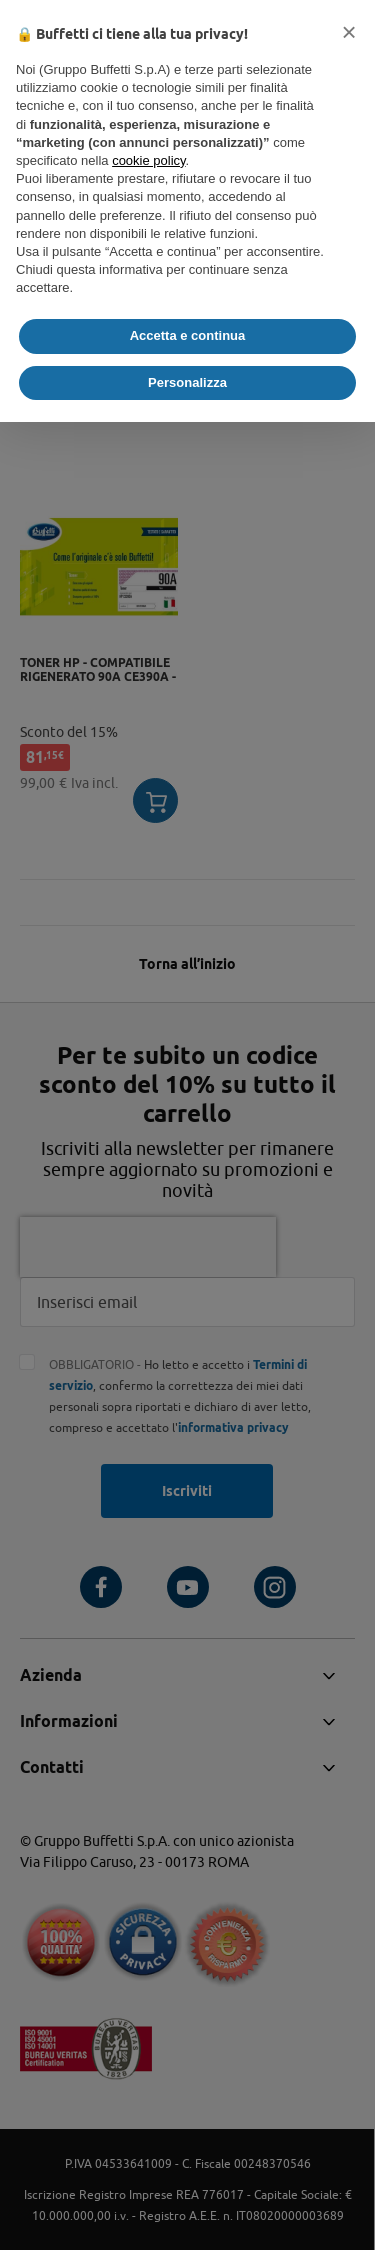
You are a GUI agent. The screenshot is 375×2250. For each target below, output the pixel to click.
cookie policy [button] (148, 160)
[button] (349, 32)
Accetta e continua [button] (188, 335)
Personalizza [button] (187, 382)
